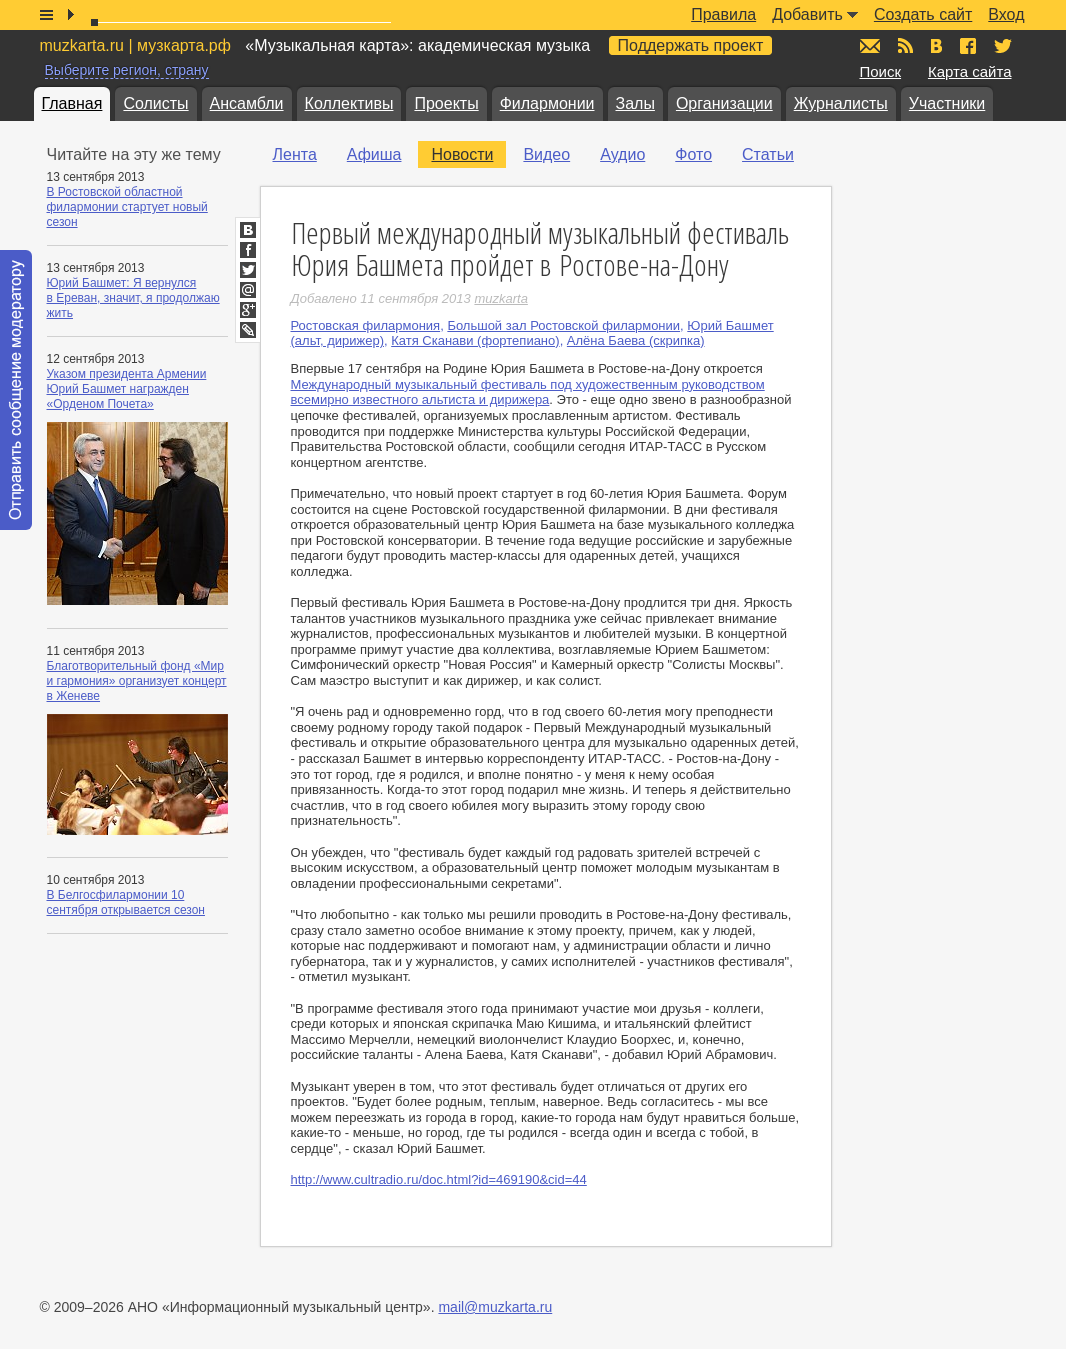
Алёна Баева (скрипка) (636, 340)
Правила (723, 14)
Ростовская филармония (366, 325)
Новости (462, 154)
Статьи (768, 154)
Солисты (155, 103)
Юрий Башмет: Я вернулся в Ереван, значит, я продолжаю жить (133, 298)
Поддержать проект (691, 45)
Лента (295, 154)
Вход (1006, 14)
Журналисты (841, 103)
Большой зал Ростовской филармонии (563, 325)
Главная (72, 103)
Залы (635, 103)
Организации (724, 103)
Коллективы (349, 103)
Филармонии (547, 103)
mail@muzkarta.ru (495, 1307)
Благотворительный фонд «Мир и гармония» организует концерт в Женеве (137, 681)
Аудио (622, 154)
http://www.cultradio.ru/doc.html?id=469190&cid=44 (439, 1179)
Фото (693, 154)
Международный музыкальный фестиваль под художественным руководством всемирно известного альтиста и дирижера (528, 392)
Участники (947, 103)
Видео (546, 154)
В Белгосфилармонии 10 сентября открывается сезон (126, 902)
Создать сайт (923, 14)
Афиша (374, 154)
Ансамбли (247, 103)
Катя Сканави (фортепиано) (475, 340)
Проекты (446, 103)
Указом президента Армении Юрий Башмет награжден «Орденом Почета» (127, 389)
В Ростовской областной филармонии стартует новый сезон (127, 207)
